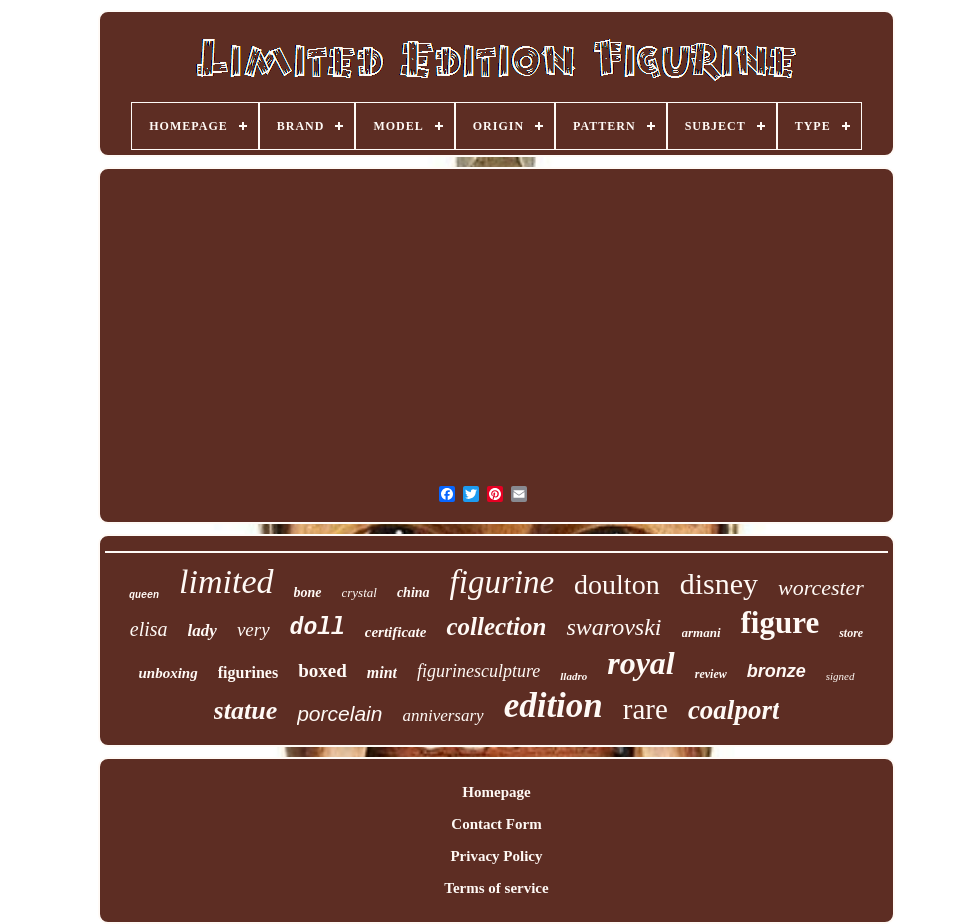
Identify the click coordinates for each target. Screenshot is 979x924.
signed (840, 676)
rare (645, 709)
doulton (617, 584)
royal (641, 663)
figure (780, 622)
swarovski (613, 627)
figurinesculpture (478, 671)
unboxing (168, 673)
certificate (396, 632)
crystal (359, 592)
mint (382, 672)
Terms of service (496, 888)
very (253, 629)
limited (226, 581)
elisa (149, 629)
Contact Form (496, 824)
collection (496, 626)
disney (719, 583)
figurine (502, 582)
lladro (573, 676)
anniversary (442, 715)
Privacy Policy (496, 856)
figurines (248, 672)
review (711, 674)
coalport (734, 710)
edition (553, 705)
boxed (322, 670)
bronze (776, 671)
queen (144, 595)
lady (202, 630)
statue (246, 710)
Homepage (496, 792)
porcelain (339, 713)
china (413, 592)
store (851, 633)
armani (701, 632)
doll (317, 628)
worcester (821, 587)
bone (308, 592)
